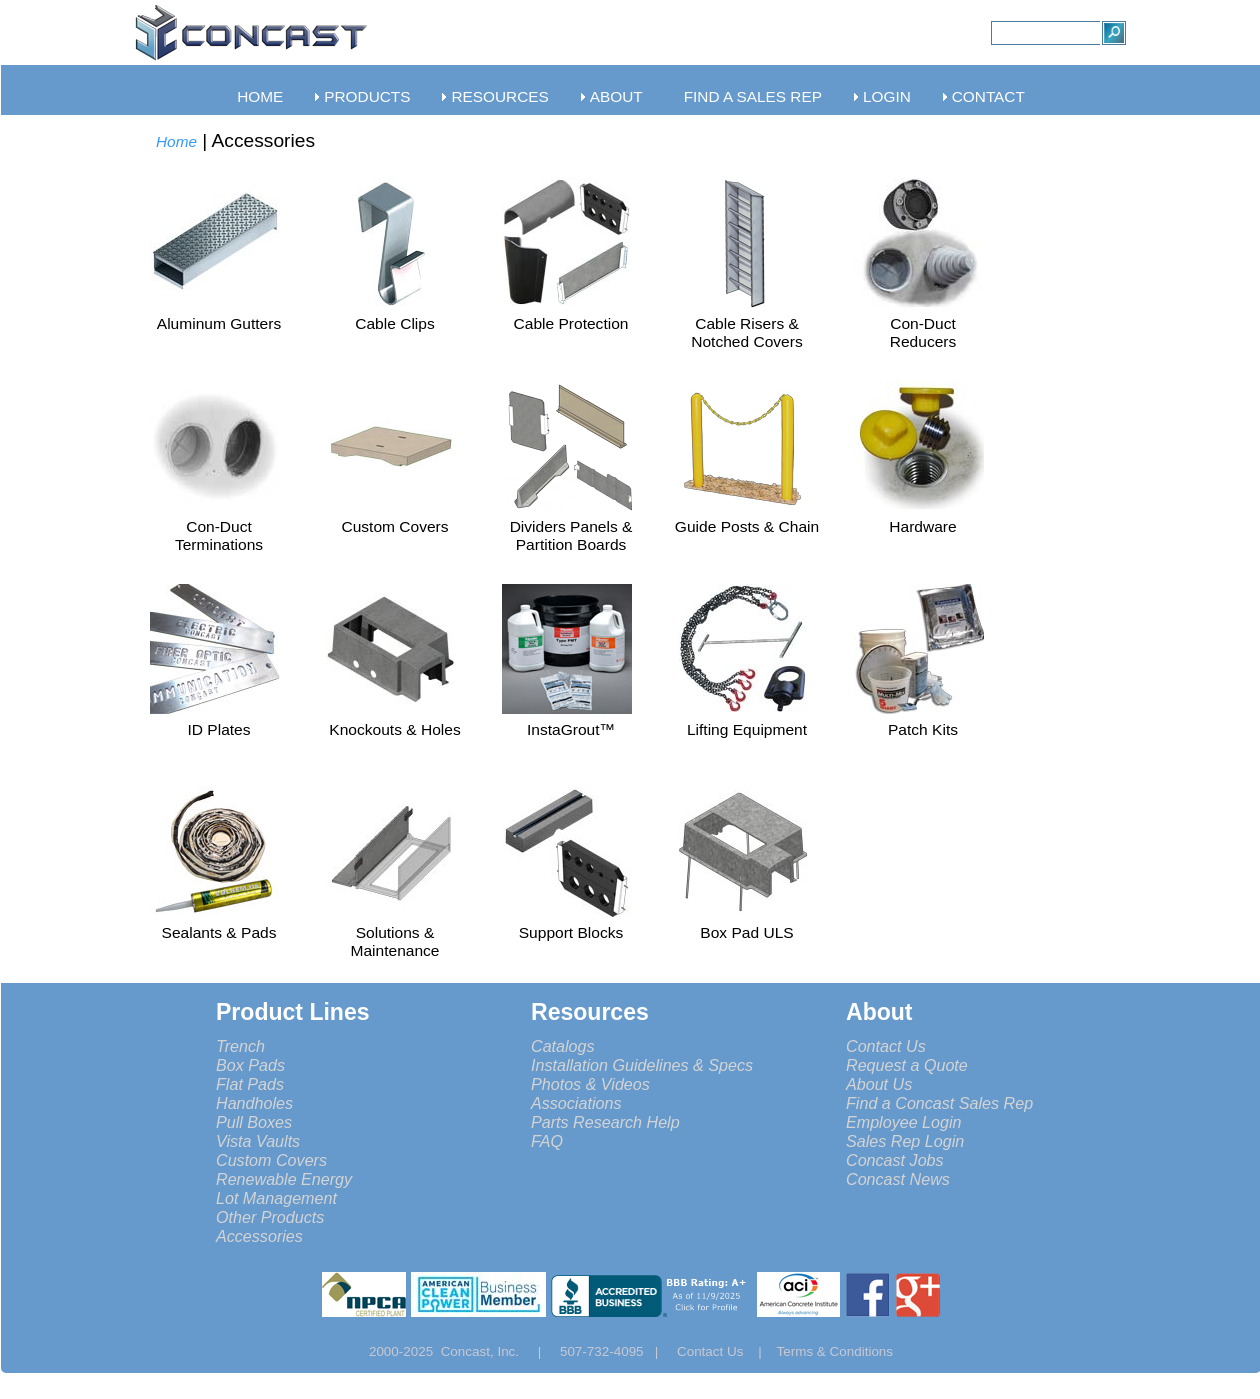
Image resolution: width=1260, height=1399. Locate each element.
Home (176, 141)
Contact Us (886, 1046)
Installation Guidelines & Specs (642, 1065)
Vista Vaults (258, 1141)
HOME (260, 96)
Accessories (259, 1236)
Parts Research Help (605, 1122)
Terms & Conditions (835, 1351)
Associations (576, 1103)
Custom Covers (271, 1160)
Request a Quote (907, 1065)
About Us (879, 1084)
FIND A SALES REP (753, 96)
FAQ (547, 1141)
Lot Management (276, 1198)
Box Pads (250, 1065)
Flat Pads (250, 1084)
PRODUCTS (367, 96)
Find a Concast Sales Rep (939, 1103)
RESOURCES (499, 96)
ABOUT (616, 96)
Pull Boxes (254, 1122)
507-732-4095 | (616, 1351)
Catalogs (563, 1046)
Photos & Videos (590, 1084)
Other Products (270, 1217)
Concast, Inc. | (496, 1351)
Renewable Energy (284, 1179)
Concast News (898, 1179)
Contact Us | (727, 1351)
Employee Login (904, 1122)
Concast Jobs (895, 1160)
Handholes (254, 1103)
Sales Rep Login (905, 1141)
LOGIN (887, 96)
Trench (240, 1046)
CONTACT (988, 96)
